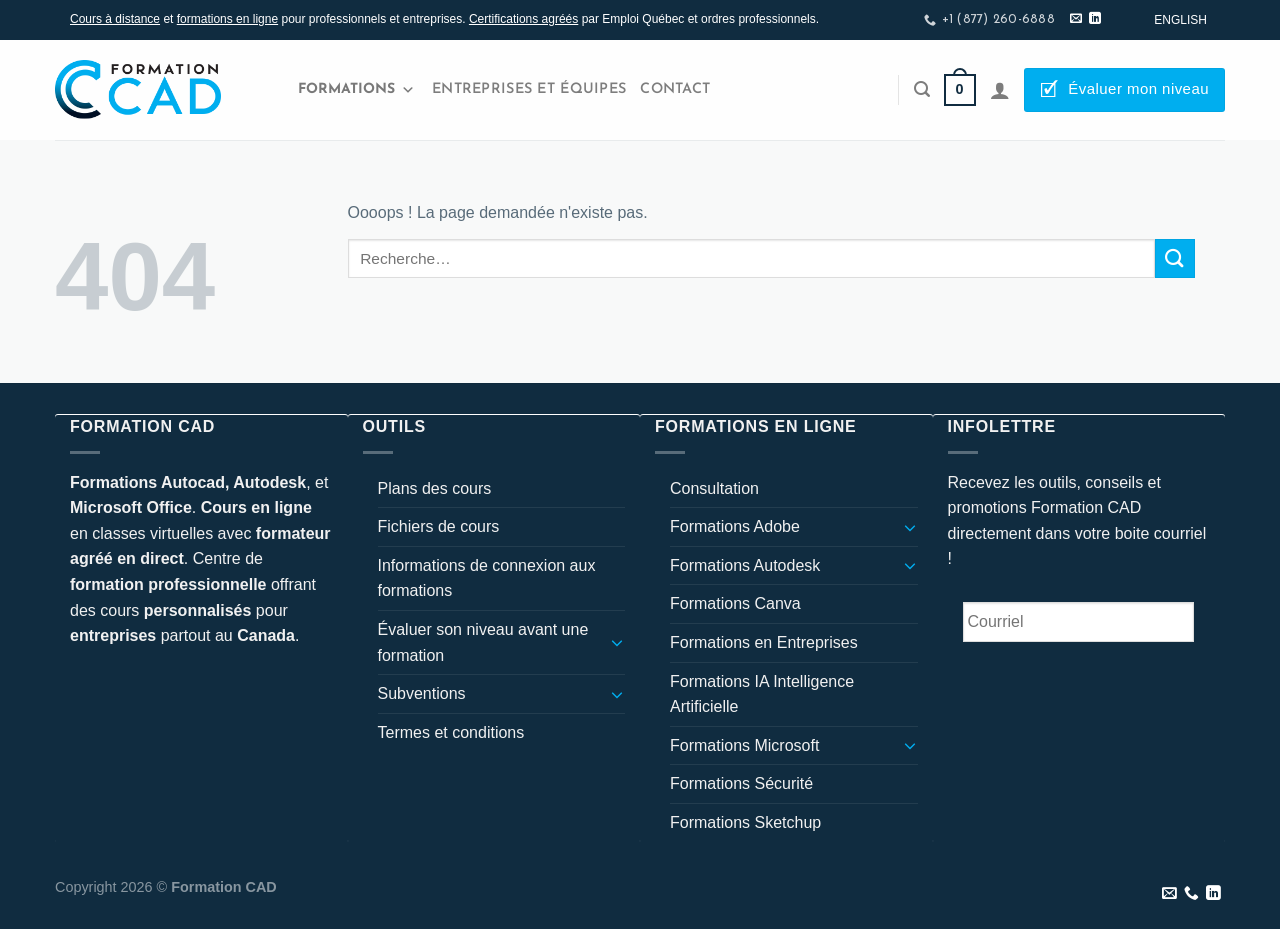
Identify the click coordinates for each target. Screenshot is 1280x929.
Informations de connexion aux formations (487, 578)
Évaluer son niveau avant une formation (483, 642)
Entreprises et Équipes (529, 89)
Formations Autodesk (745, 565)
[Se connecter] (1000, 90)
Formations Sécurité (741, 783)
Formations (356, 90)
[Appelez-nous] (1191, 894)
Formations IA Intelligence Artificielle (762, 694)
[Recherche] (922, 89)
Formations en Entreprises (764, 642)
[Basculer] (617, 642)
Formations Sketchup (745, 822)
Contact (675, 89)
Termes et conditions (451, 732)
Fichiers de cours (439, 526)
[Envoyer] (1175, 258)
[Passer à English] (1180, 20)
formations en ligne (227, 19)
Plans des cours (435, 488)
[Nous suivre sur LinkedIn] (1095, 19)
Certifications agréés (523, 19)
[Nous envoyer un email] (1076, 19)
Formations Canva (735, 603)
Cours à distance (115, 19)
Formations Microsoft (744, 745)
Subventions (422, 693)
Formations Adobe (735, 526)
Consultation (714, 488)
